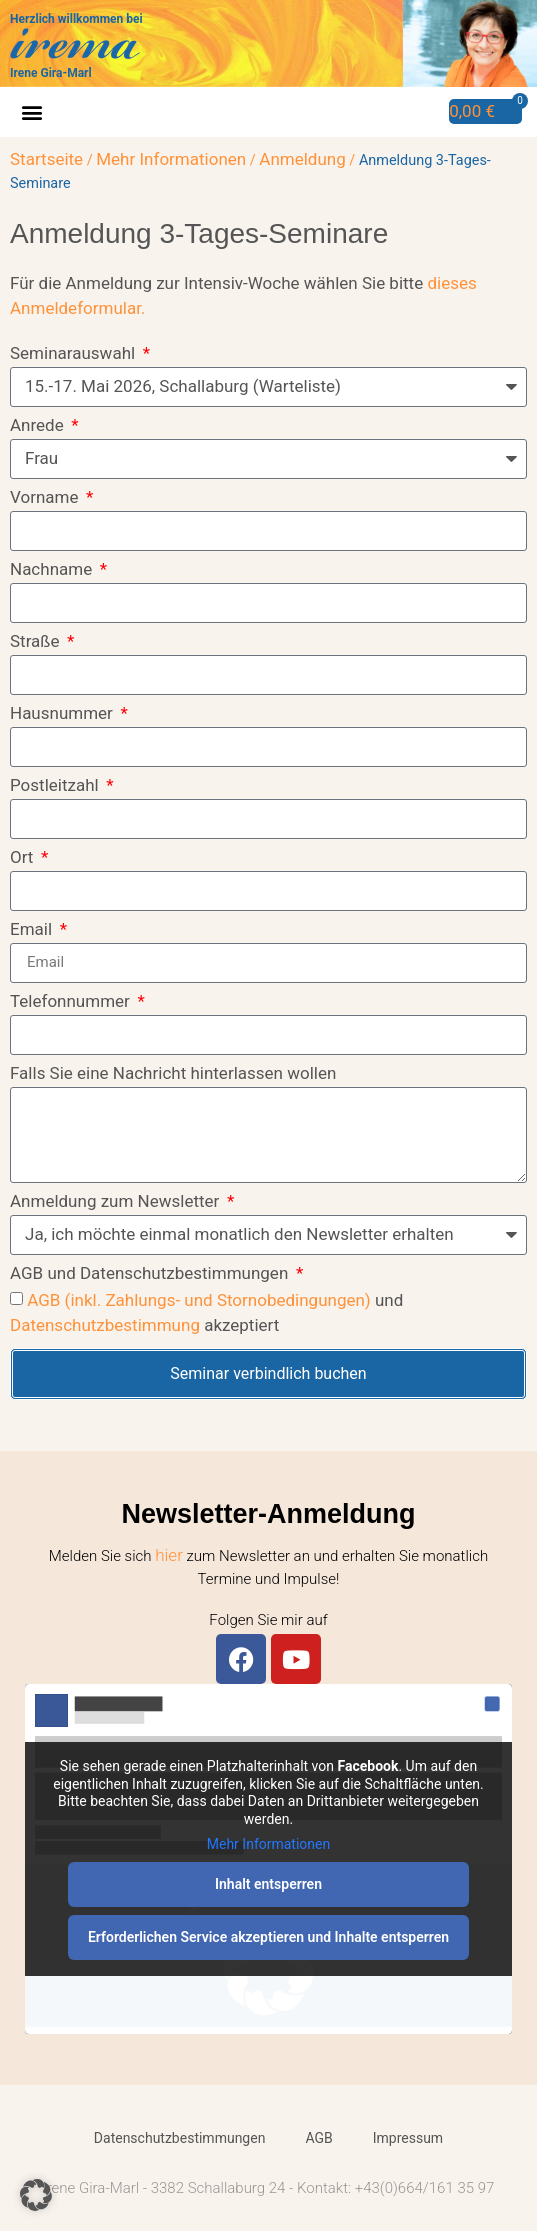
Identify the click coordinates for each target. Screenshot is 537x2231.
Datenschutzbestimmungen (180, 2138)
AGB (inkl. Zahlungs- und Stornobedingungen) (199, 1300)
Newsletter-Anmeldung (268, 1514)
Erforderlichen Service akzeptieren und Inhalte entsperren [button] (268, 1937)
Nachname (53, 570)
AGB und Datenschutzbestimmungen (151, 1274)
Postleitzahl (56, 786)
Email (33, 930)
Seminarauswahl (74, 354)
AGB (318, 2138)
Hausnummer (63, 714)
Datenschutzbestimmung (105, 1325)
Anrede (39, 426)
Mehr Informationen (171, 159)
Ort (24, 858)
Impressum (408, 2138)
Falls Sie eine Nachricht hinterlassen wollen (173, 1074)
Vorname (46, 498)
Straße (37, 642)
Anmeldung (302, 159)
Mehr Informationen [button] (268, 1845)
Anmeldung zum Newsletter (117, 1202)
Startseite (46, 159)
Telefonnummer (72, 1002)
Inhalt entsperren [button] (268, 1884)
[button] (31, 112)
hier (169, 1555)
